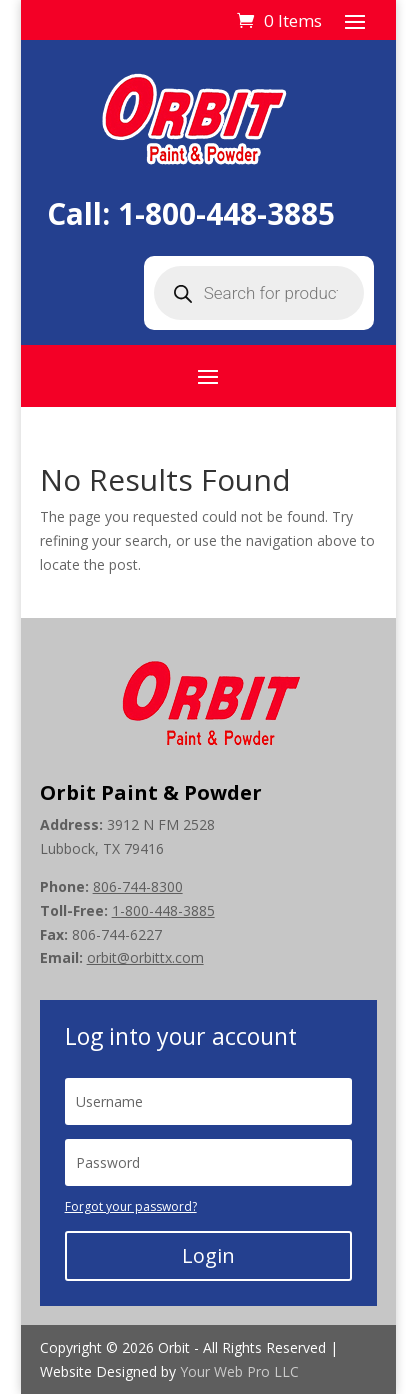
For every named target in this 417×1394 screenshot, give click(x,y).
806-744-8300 (138, 886)
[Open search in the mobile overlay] (259, 293)
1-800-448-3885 (226, 213)
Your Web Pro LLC (239, 1371)
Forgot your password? (131, 1206)
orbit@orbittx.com (145, 957)
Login (208, 1255)
